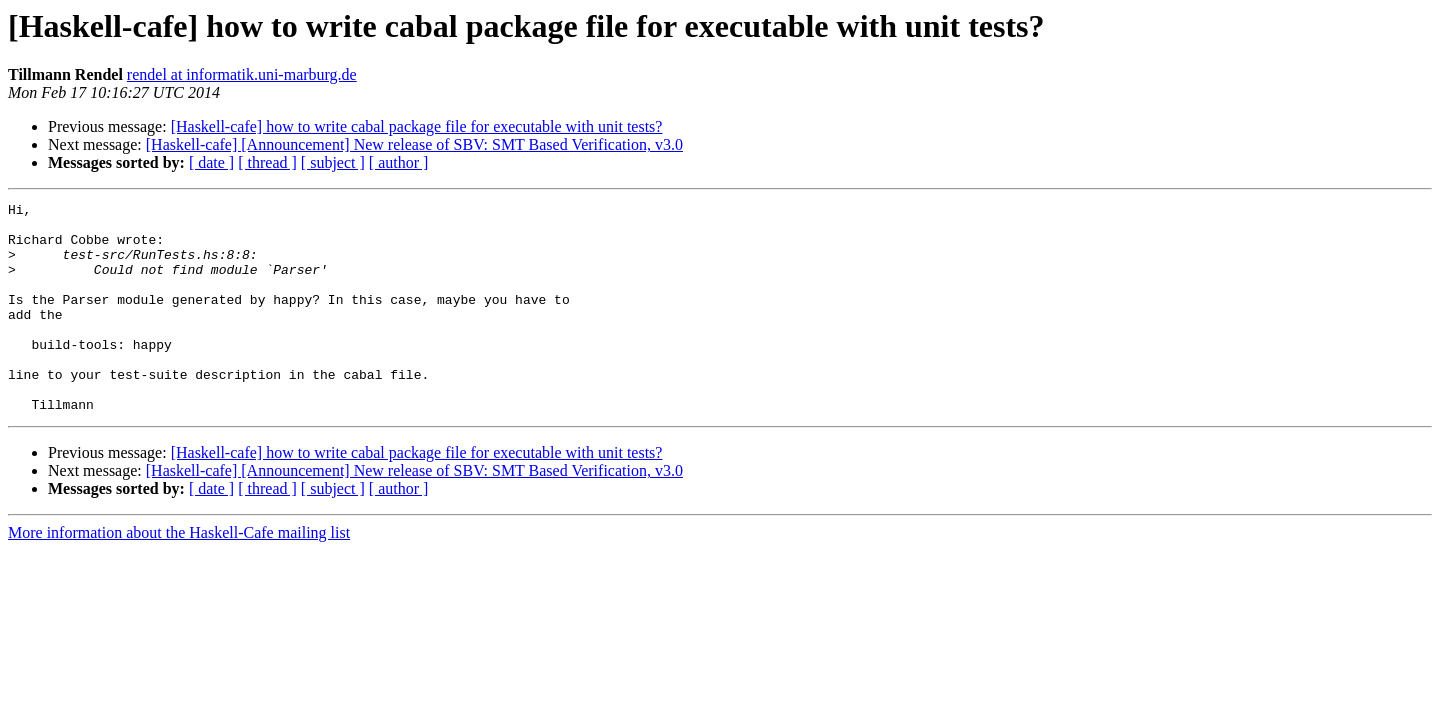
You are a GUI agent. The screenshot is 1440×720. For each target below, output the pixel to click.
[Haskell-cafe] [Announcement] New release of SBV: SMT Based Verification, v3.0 (414, 144)
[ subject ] (333, 162)
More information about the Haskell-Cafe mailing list (179, 574)
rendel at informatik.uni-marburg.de (242, 74)
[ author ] (399, 162)
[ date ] (211, 162)
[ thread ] (267, 162)
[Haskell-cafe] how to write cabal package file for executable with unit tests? (417, 126)
